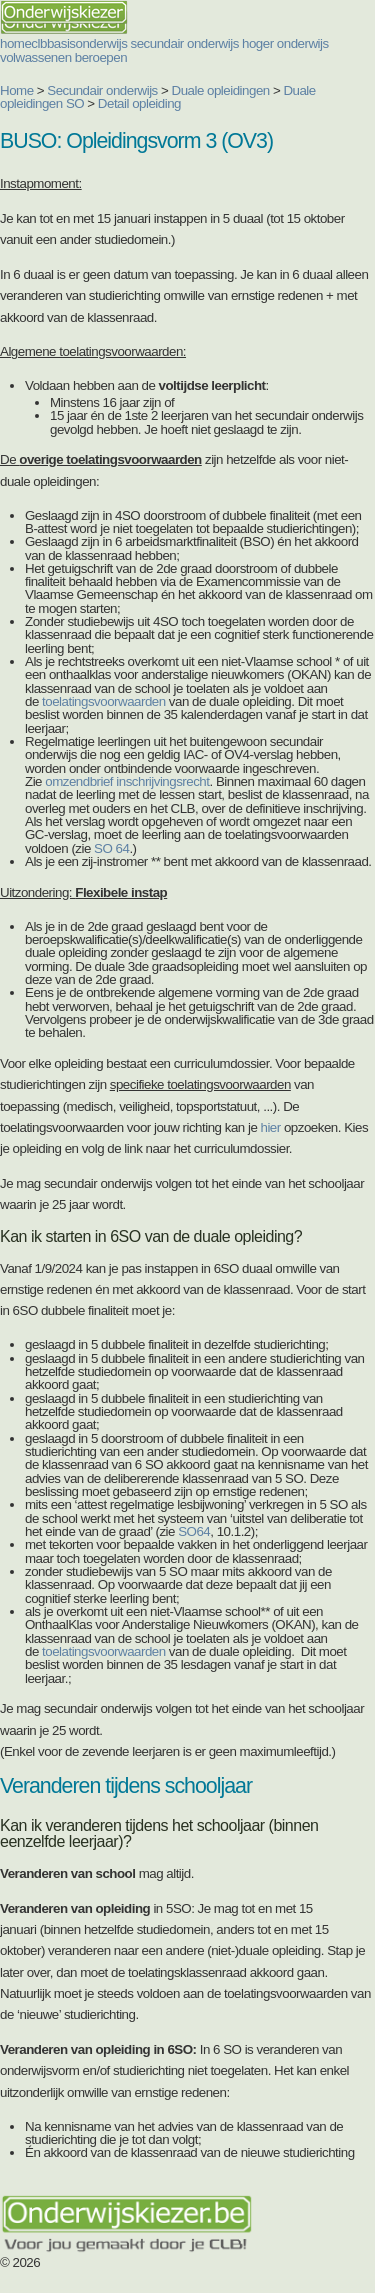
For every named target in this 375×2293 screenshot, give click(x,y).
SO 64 (111, 848)
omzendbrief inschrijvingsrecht (127, 781)
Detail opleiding (139, 103)
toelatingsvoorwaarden (104, 701)
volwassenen (36, 57)
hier (271, 1127)
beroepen (101, 57)
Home (17, 90)
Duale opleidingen (221, 90)
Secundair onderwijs (102, 90)
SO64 (194, 1531)
